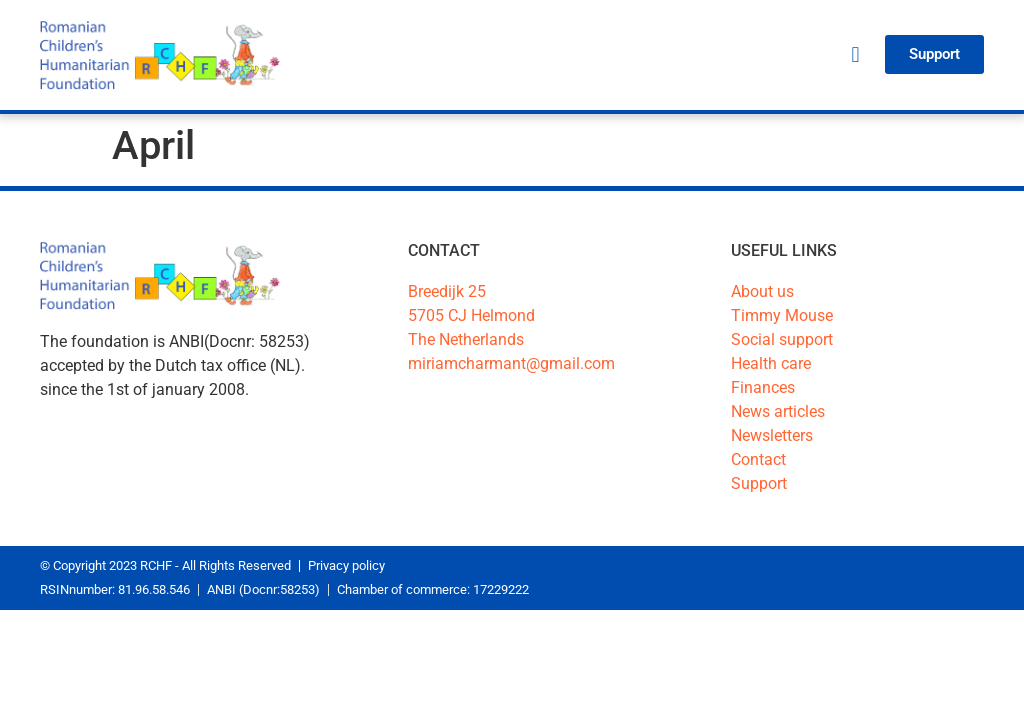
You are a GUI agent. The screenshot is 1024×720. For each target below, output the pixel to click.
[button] (855, 54)
